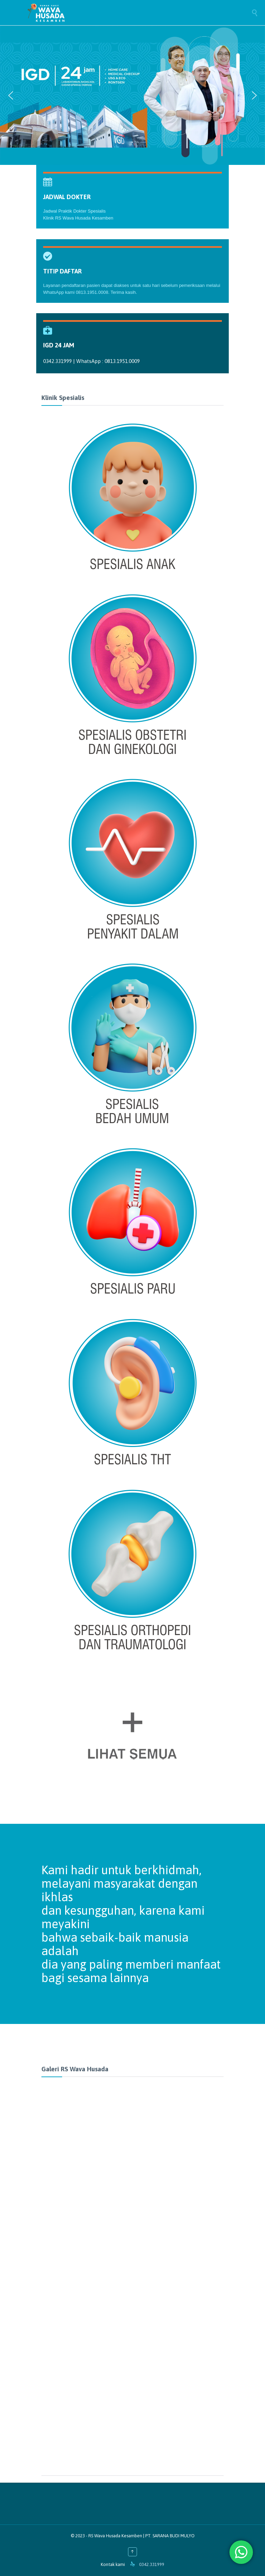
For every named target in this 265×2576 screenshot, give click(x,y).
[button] (10, 95)
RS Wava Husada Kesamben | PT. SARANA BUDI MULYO (141, 2535)
